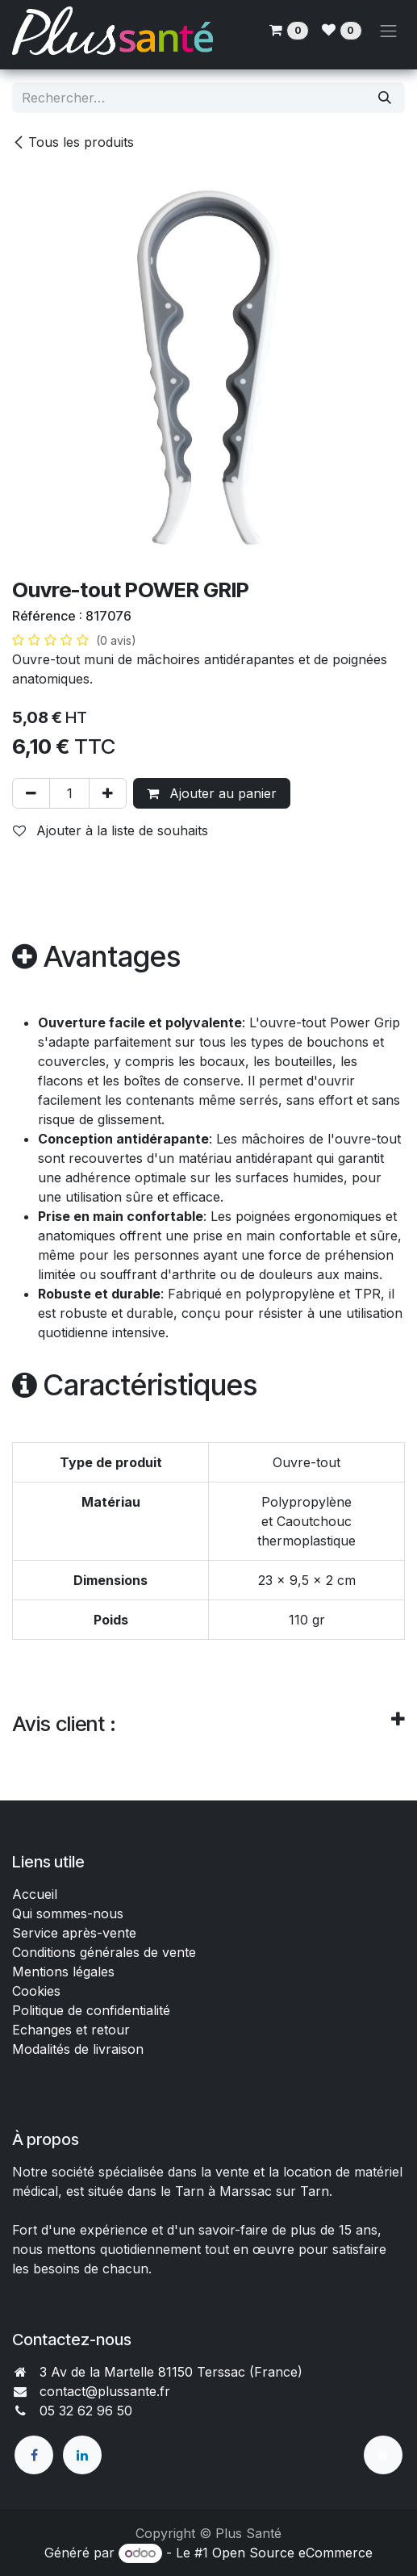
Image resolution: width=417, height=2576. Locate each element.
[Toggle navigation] (389, 31)
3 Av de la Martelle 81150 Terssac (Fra (157, 2372)
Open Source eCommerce (292, 2553)
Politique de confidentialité (91, 2010)
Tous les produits (73, 142)
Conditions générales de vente (106, 1952)
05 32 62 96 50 (86, 2410)
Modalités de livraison (78, 2049)
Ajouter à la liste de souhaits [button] (110, 830)
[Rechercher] (385, 97)
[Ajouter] (108, 793)
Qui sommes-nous (67, 1913)
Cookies (36, 1991)
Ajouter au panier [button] (212, 793)
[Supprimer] (31, 793)
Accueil (34, 1894)
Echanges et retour (71, 2030)
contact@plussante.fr (105, 2391)
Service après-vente (74, 1933)
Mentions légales (63, 1971)
